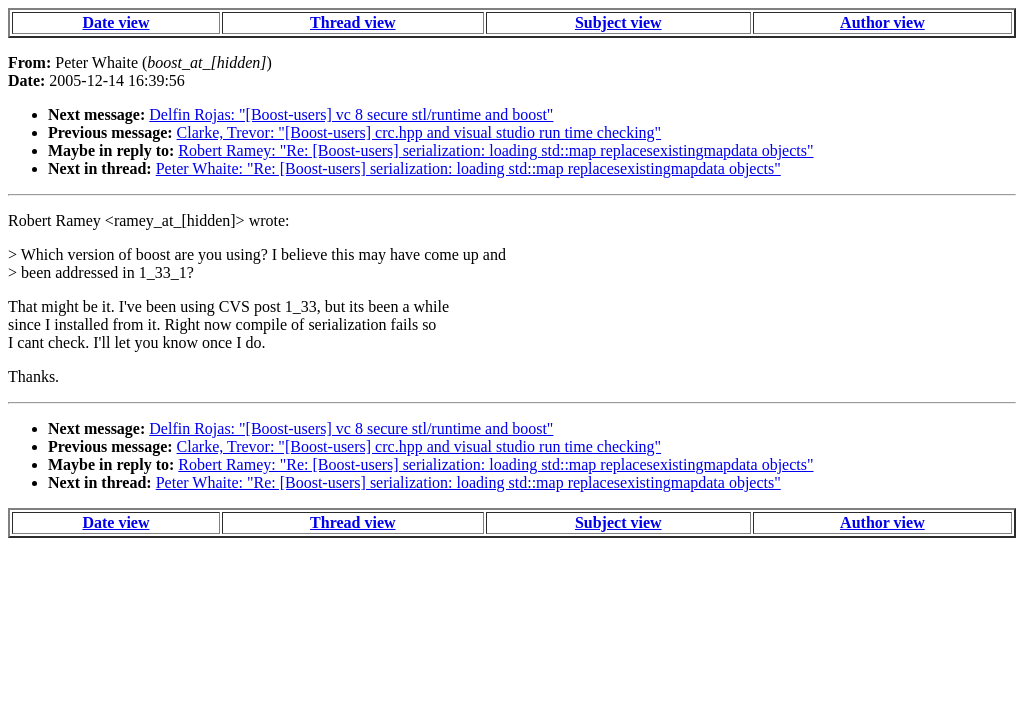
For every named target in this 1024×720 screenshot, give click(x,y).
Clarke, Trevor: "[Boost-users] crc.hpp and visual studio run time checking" (419, 132)
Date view (115, 22)
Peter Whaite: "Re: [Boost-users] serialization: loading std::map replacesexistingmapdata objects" (468, 168)
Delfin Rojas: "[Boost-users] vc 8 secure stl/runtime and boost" (351, 114)
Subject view (618, 22)
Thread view (352, 22)
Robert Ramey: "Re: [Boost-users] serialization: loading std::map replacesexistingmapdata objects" (495, 150)
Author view (882, 22)
